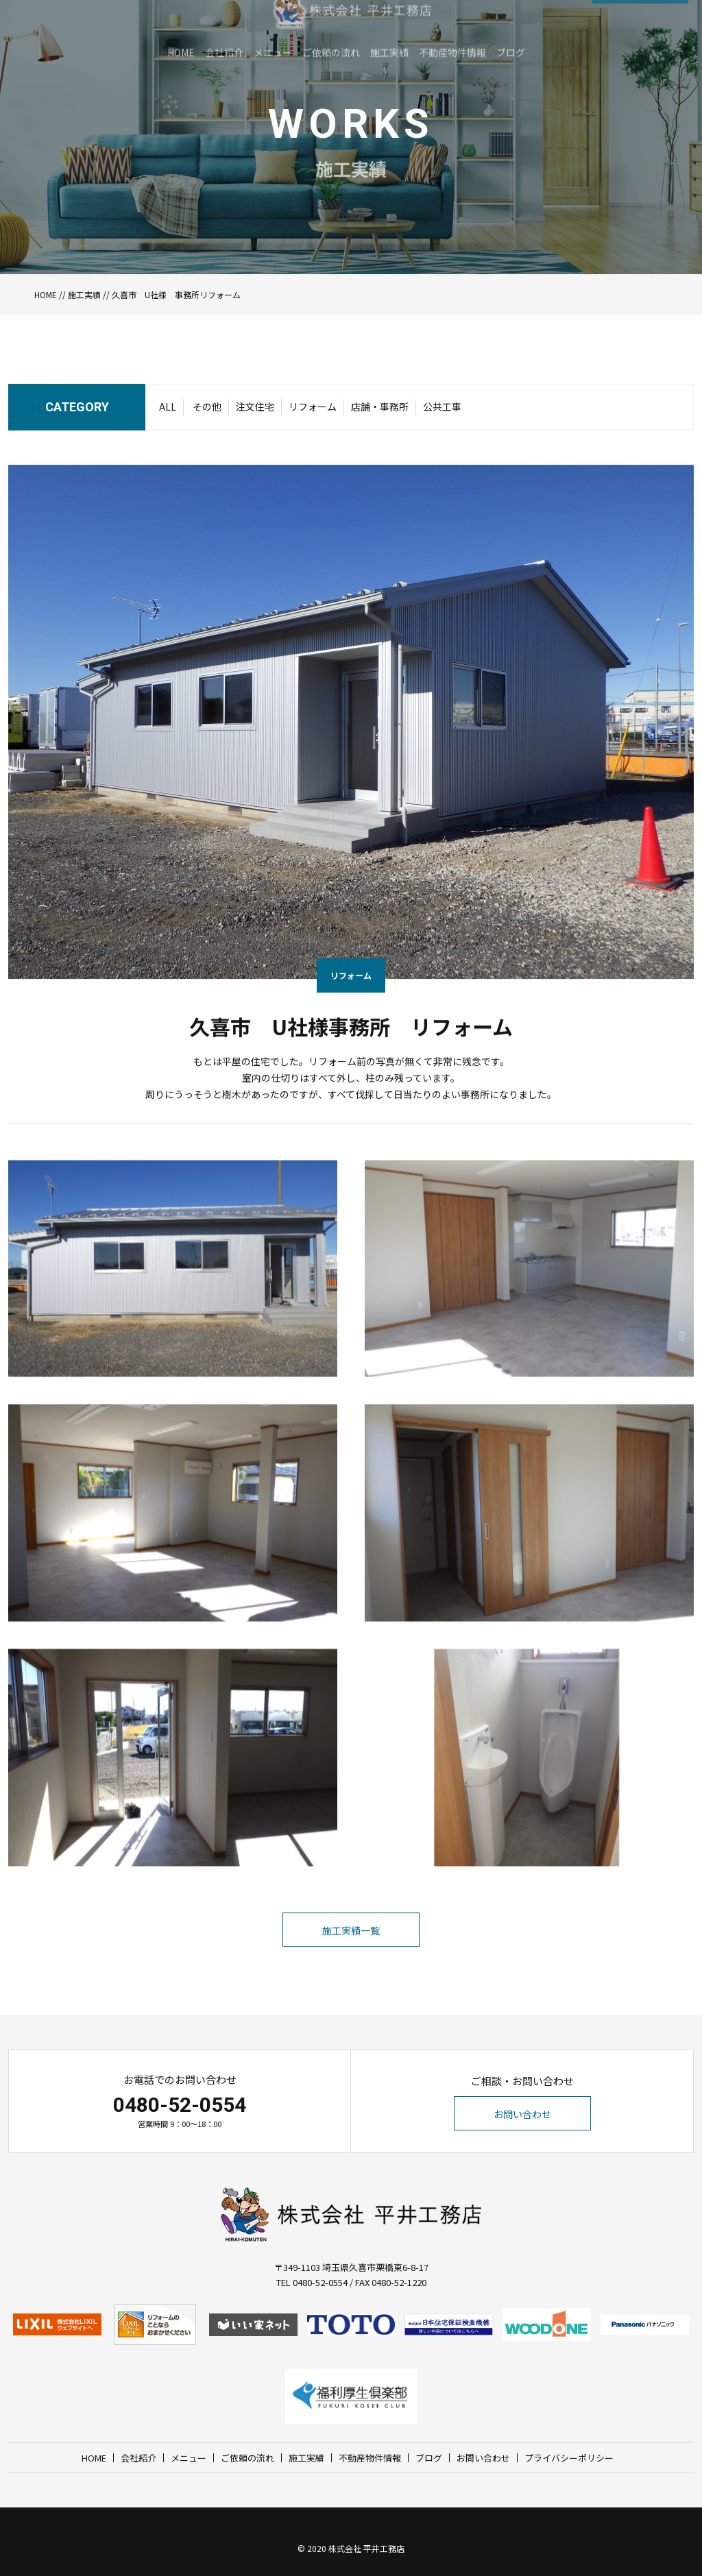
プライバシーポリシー (569, 2457)
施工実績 (84, 294)
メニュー (188, 2457)
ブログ (428, 2457)
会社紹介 (138, 2457)
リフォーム (313, 410)
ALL (167, 410)
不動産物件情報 (370, 2457)
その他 (207, 410)
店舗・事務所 (380, 410)
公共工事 (442, 410)
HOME (45, 294)
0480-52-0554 (179, 2105)
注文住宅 (255, 410)
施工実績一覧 (351, 1960)
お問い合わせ (522, 2114)
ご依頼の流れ (247, 2457)
